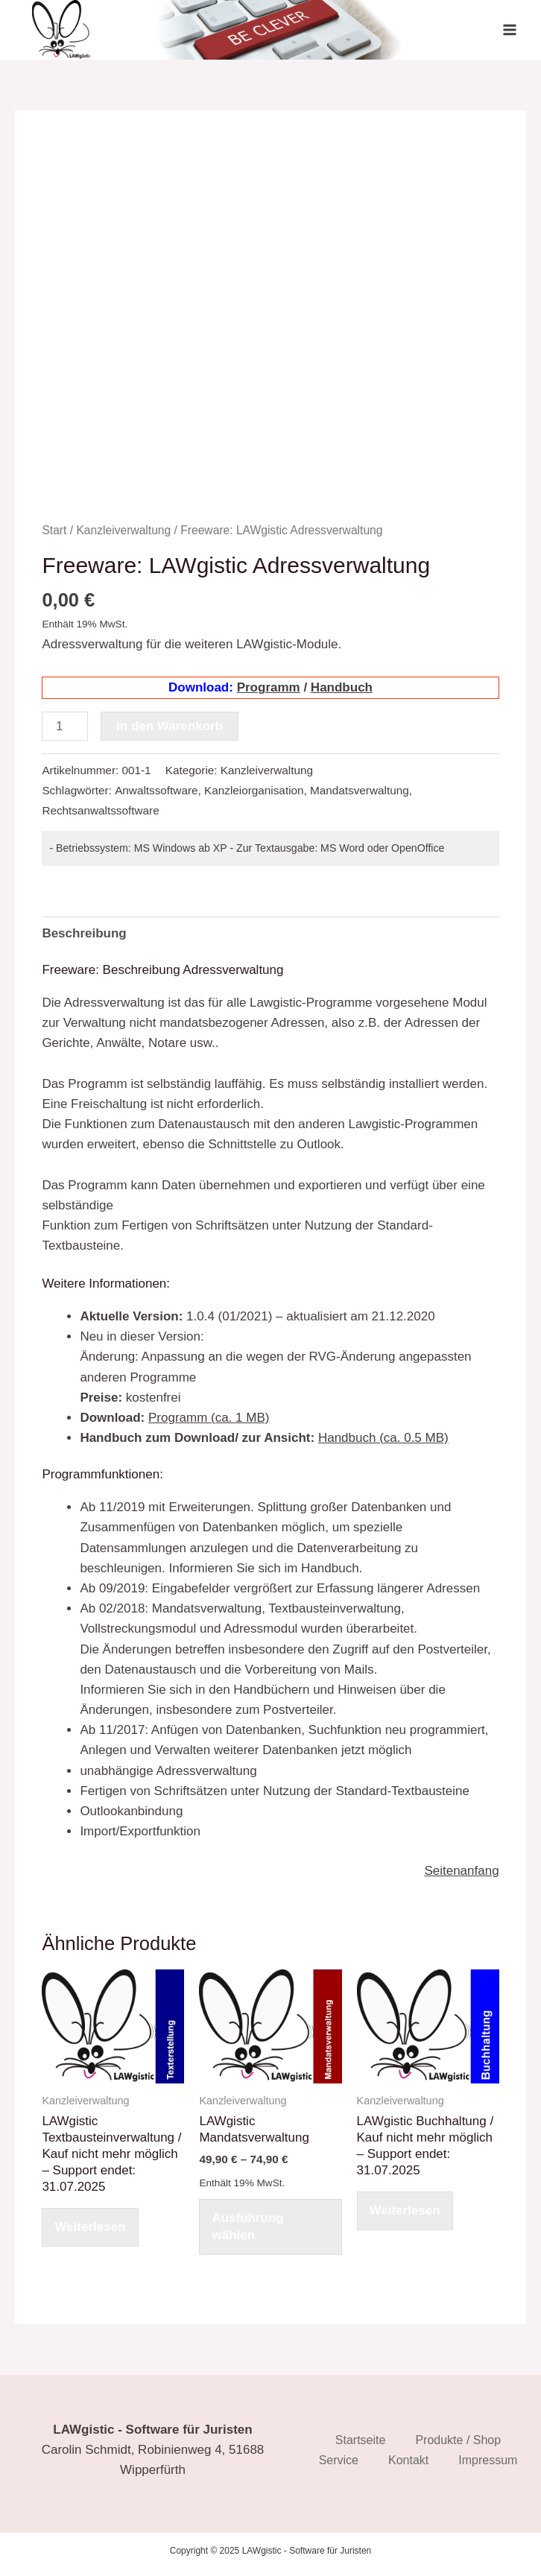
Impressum (487, 2460)
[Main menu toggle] (509, 29)
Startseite (360, 2440)
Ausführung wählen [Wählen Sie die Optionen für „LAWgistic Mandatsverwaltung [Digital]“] (247, 2226)
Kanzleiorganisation (254, 790)
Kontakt (408, 2460)
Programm (268, 687)
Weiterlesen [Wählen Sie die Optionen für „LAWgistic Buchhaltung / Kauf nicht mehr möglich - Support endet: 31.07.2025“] (405, 2210)
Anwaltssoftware (156, 790)
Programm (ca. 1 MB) (208, 1418)
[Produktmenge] (65, 726)
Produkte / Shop (458, 2440)
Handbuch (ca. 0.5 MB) (383, 1438)
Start (54, 530)
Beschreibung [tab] (84, 933)
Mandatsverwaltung (359, 790)
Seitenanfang (461, 1871)
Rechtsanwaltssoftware (100, 810)
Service (338, 2460)
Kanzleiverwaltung (123, 530)
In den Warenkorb (169, 726)
